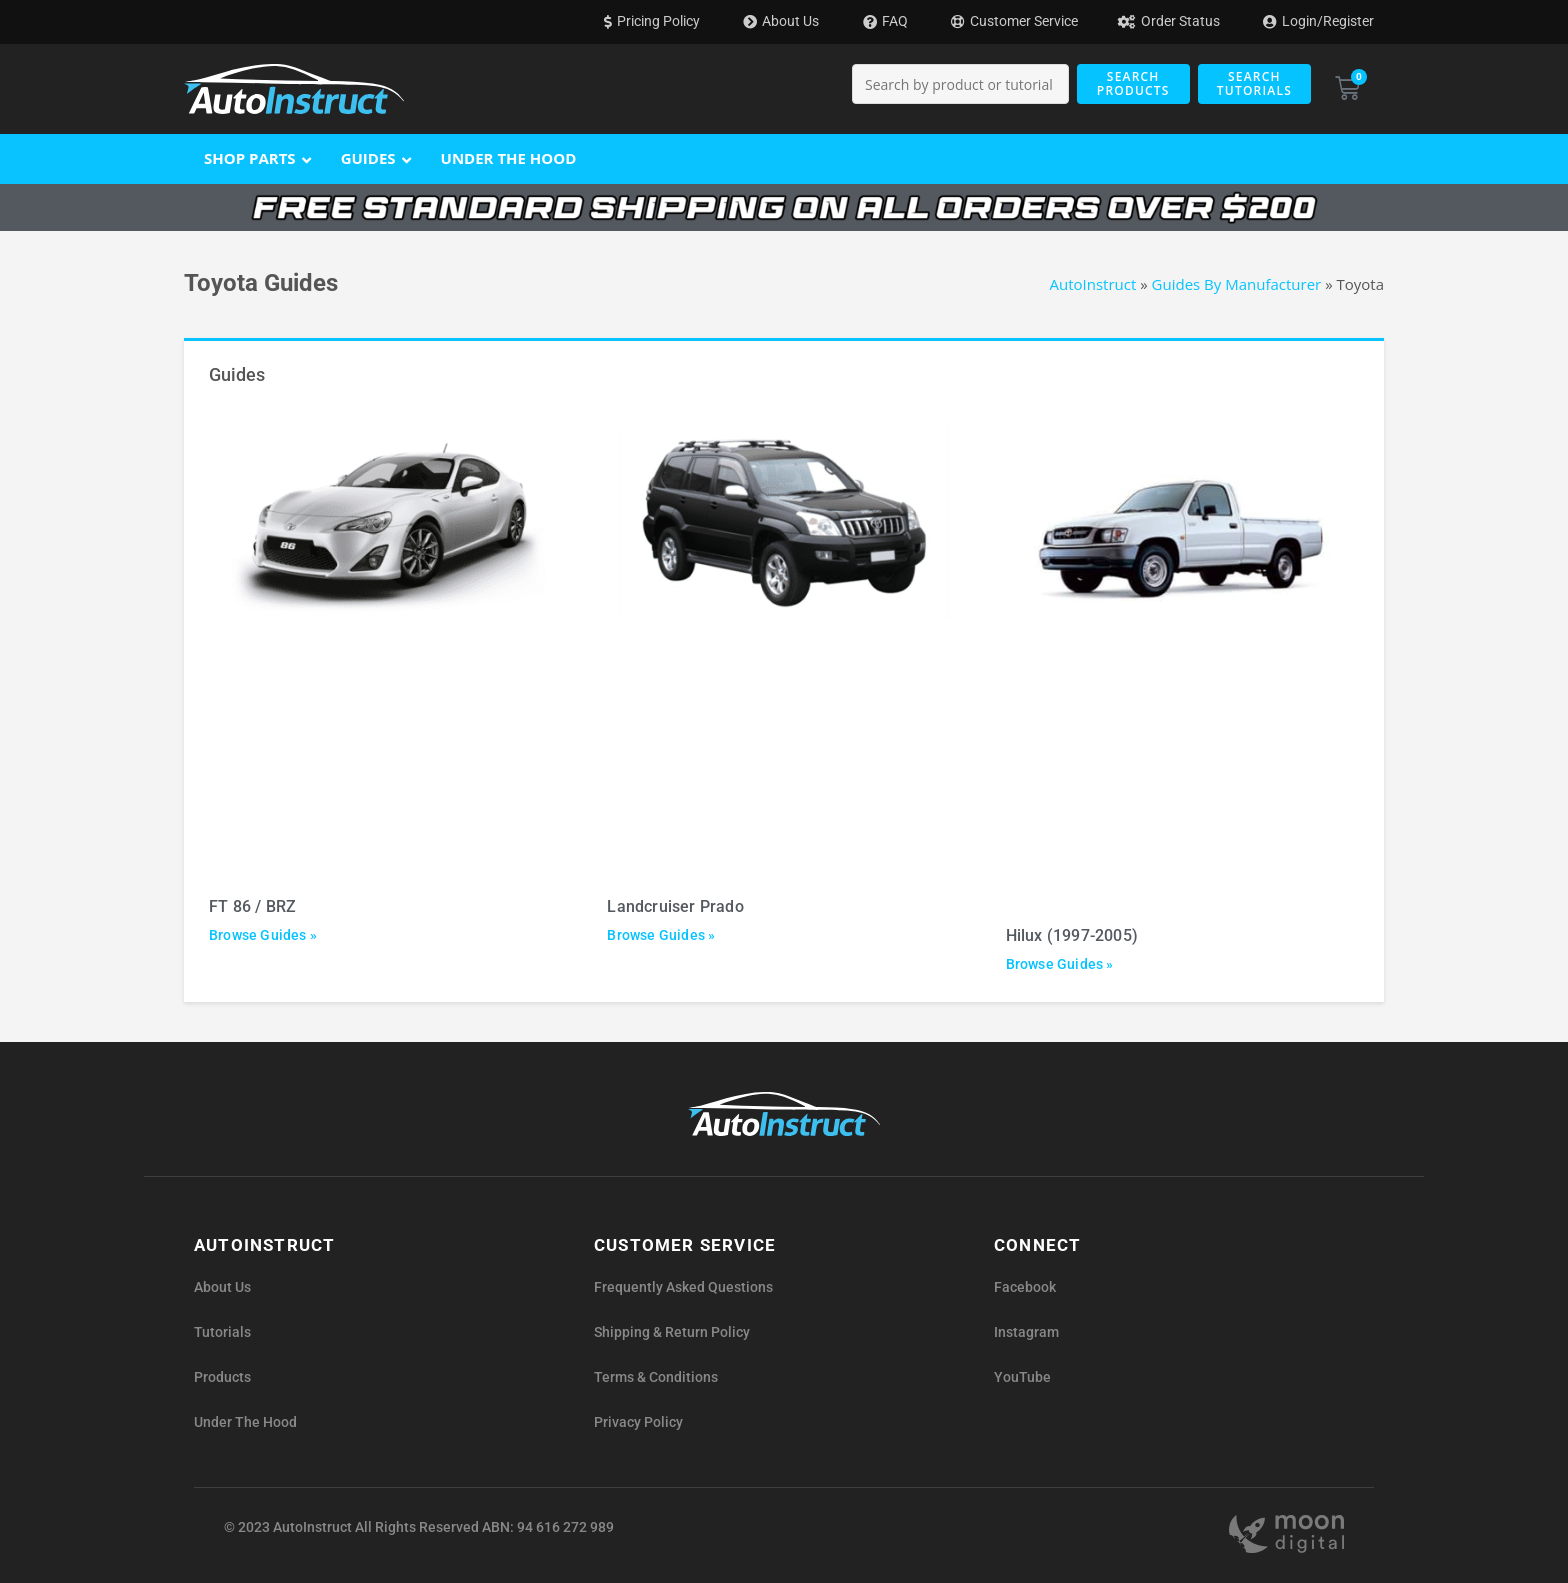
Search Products (1133, 83)
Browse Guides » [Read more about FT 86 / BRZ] (263, 935)
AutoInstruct (1093, 284)
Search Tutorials (1254, 83)
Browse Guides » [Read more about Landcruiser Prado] (661, 935)
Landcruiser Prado (675, 906)
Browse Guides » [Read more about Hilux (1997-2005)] (1060, 964)
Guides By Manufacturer (1237, 284)
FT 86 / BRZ (252, 906)
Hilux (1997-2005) (1072, 935)
